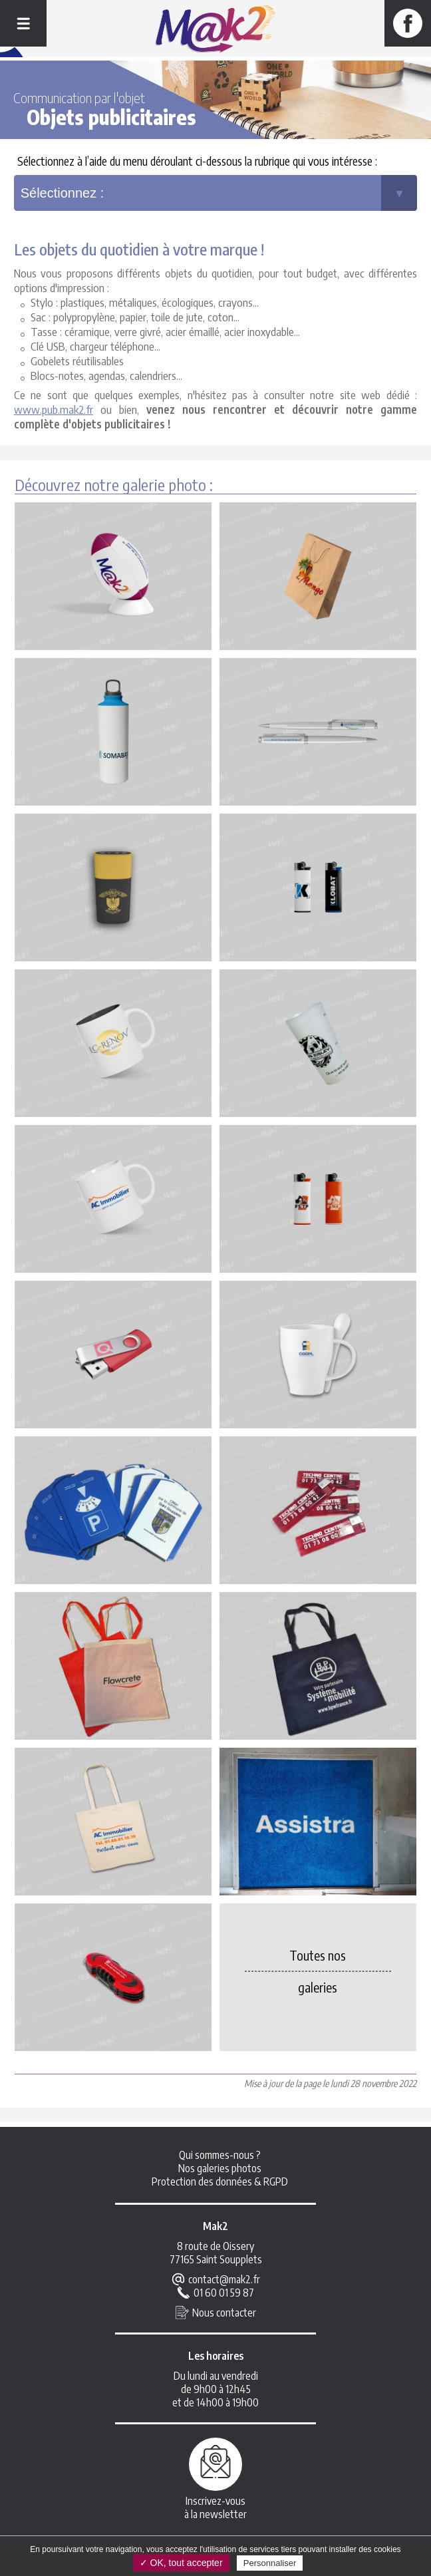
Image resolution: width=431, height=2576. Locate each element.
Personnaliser (270, 2563)
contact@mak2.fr (224, 2282)
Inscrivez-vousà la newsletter (215, 2510)
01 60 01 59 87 (224, 2295)
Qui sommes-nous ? (220, 2157)
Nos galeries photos (219, 2170)
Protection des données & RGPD (220, 2184)
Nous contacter (224, 2315)
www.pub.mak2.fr (54, 411)
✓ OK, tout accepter (181, 2562)
